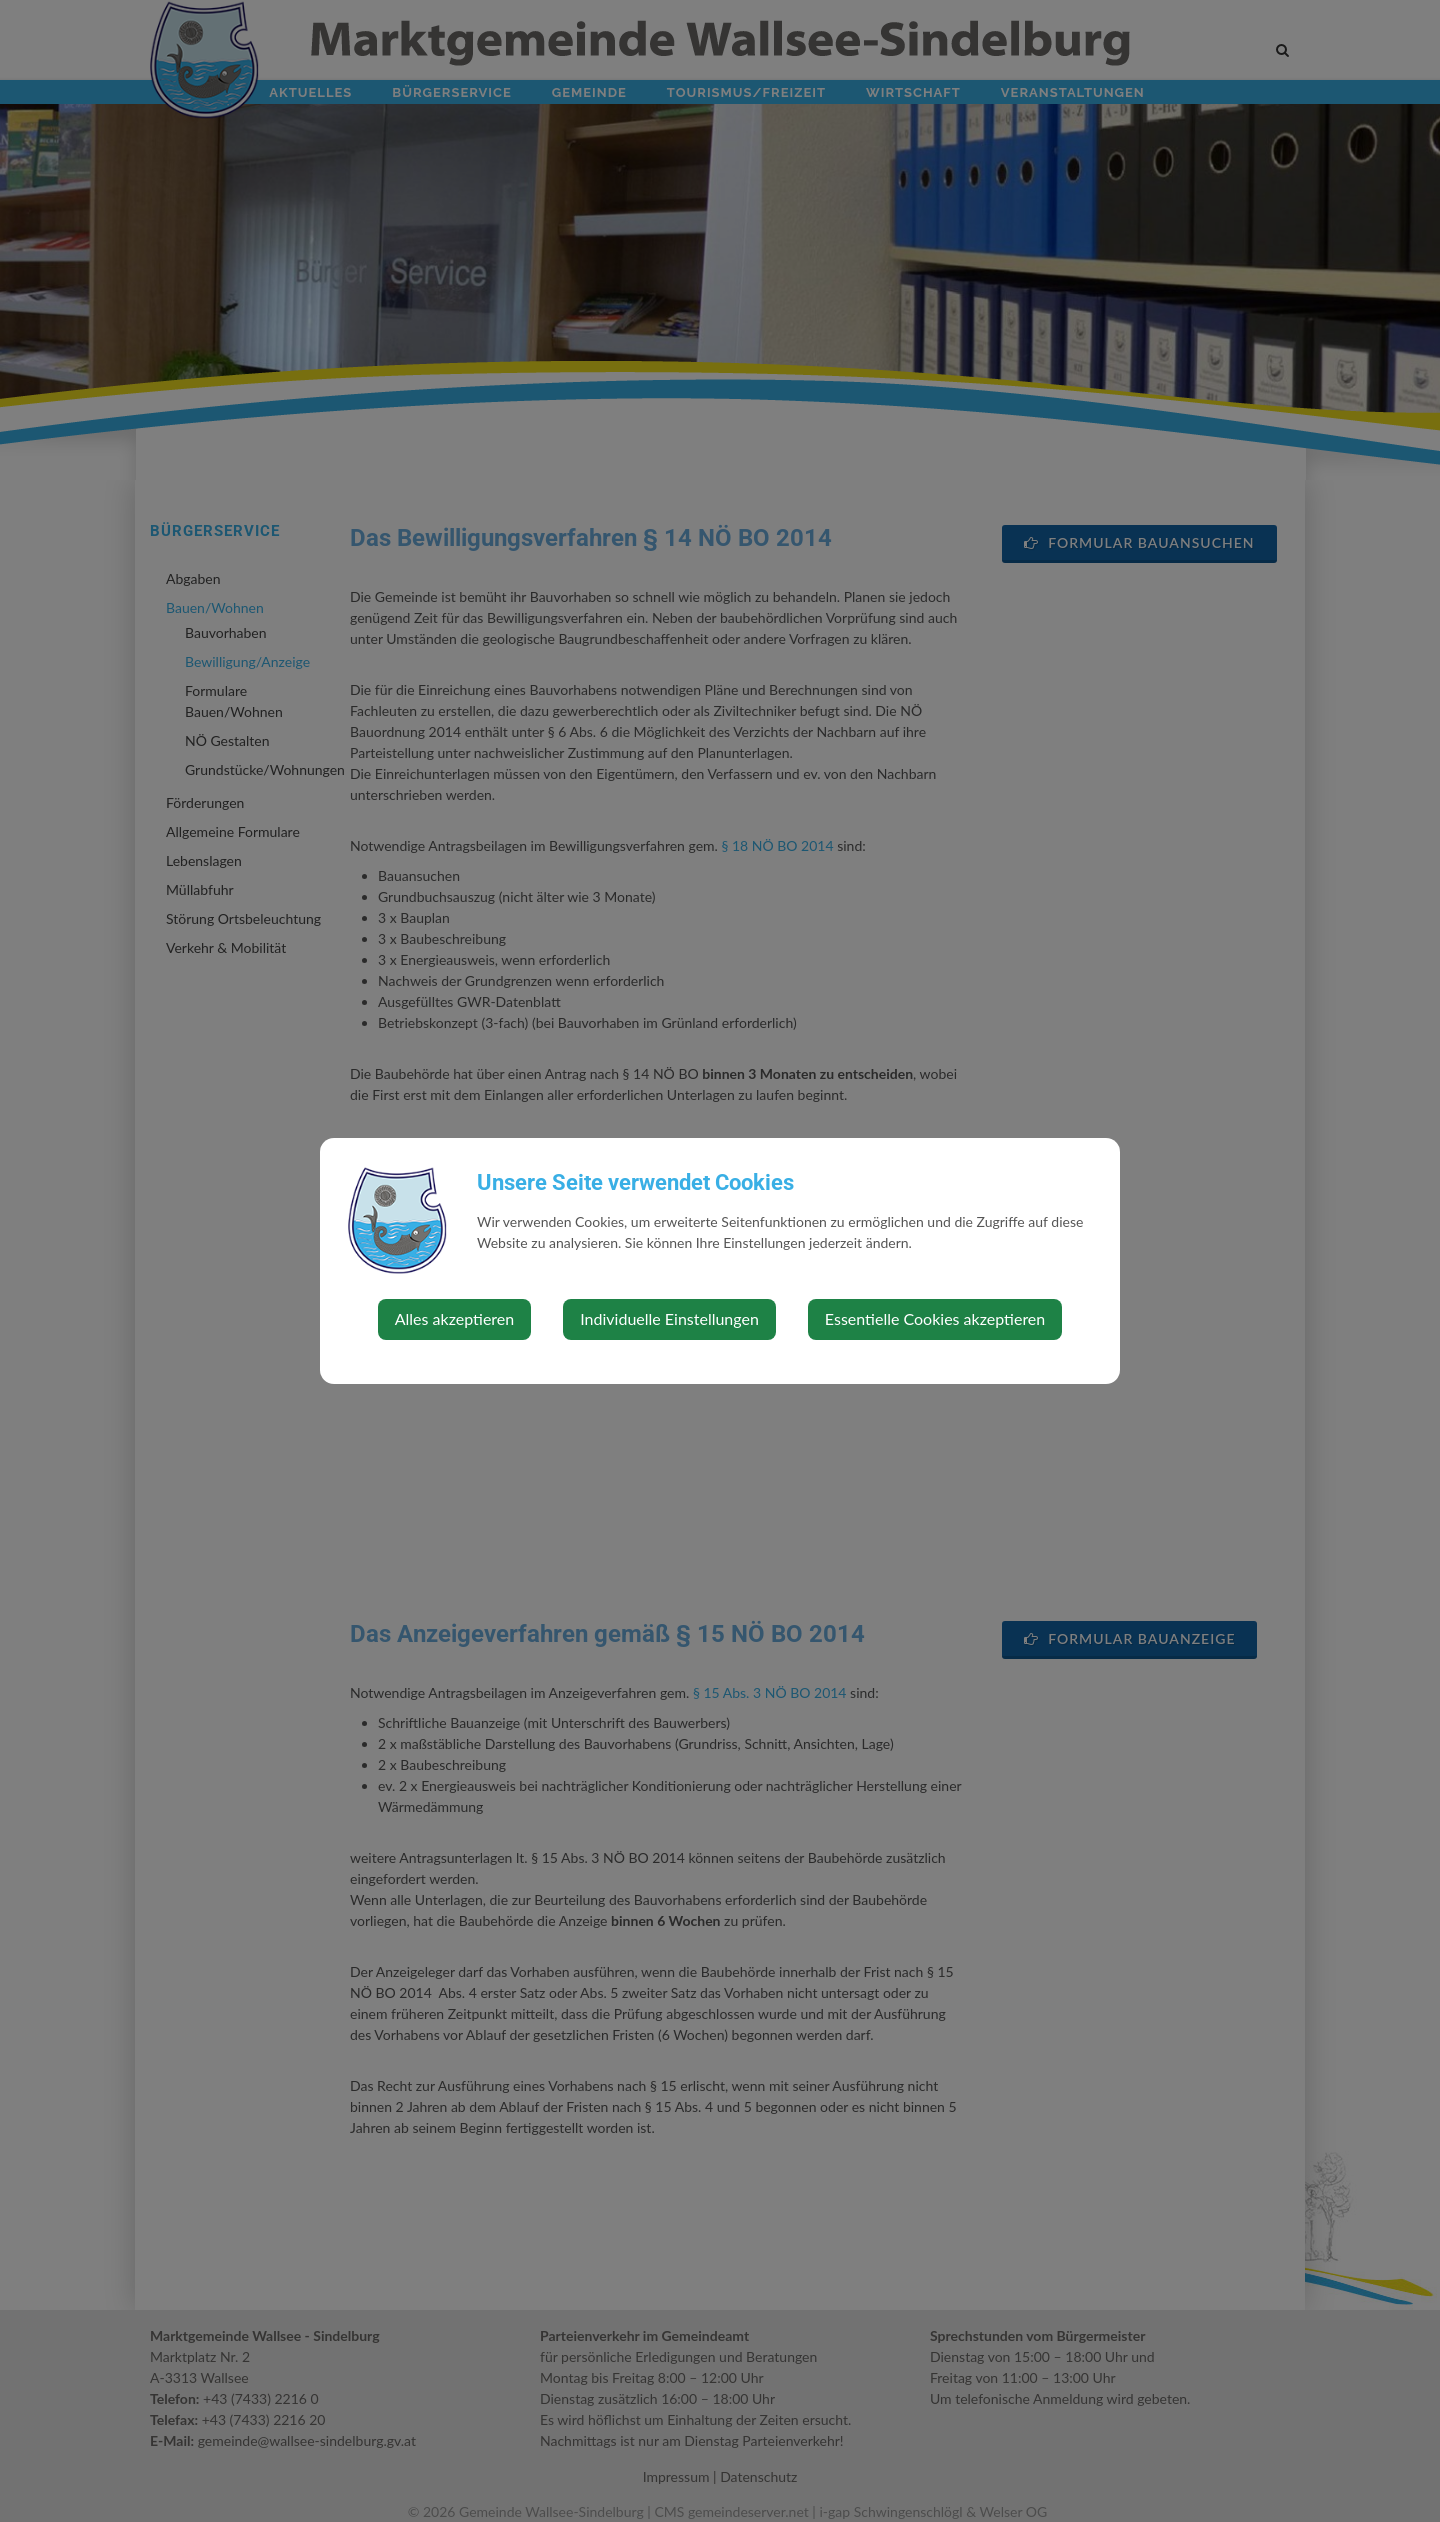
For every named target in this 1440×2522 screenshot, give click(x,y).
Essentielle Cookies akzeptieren (935, 1318)
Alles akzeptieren (454, 1318)
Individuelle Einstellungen (669, 1318)
